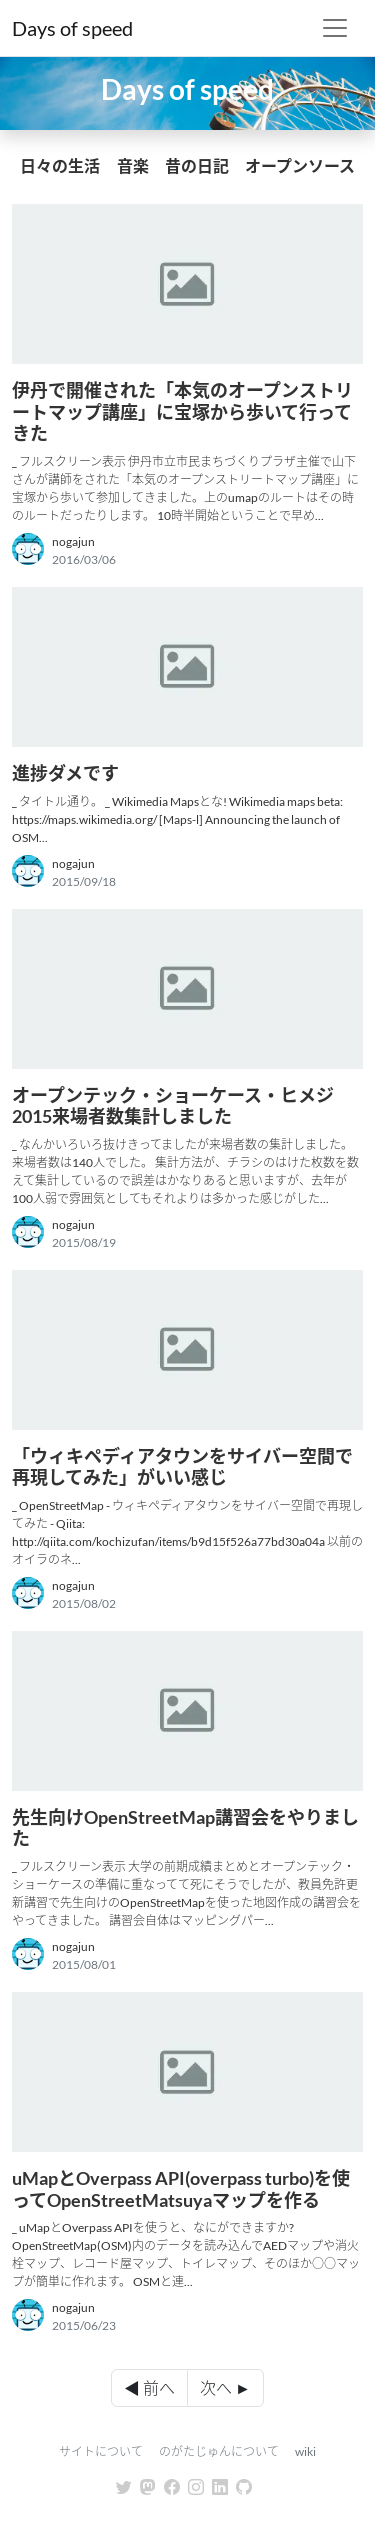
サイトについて (101, 2451)
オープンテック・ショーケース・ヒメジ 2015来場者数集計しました (173, 1106)
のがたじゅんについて (219, 2451)
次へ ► (225, 2387)
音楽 (133, 165)
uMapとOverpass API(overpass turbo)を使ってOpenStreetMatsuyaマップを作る (181, 2189)
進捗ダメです (65, 773)
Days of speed (72, 28)
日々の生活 (60, 165)
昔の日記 (197, 165)
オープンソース (300, 165)
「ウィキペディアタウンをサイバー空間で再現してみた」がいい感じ (182, 1467)
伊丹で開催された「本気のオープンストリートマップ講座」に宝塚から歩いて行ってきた (182, 411)
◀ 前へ (149, 2387)
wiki (305, 2451)
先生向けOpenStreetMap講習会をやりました (185, 1828)
